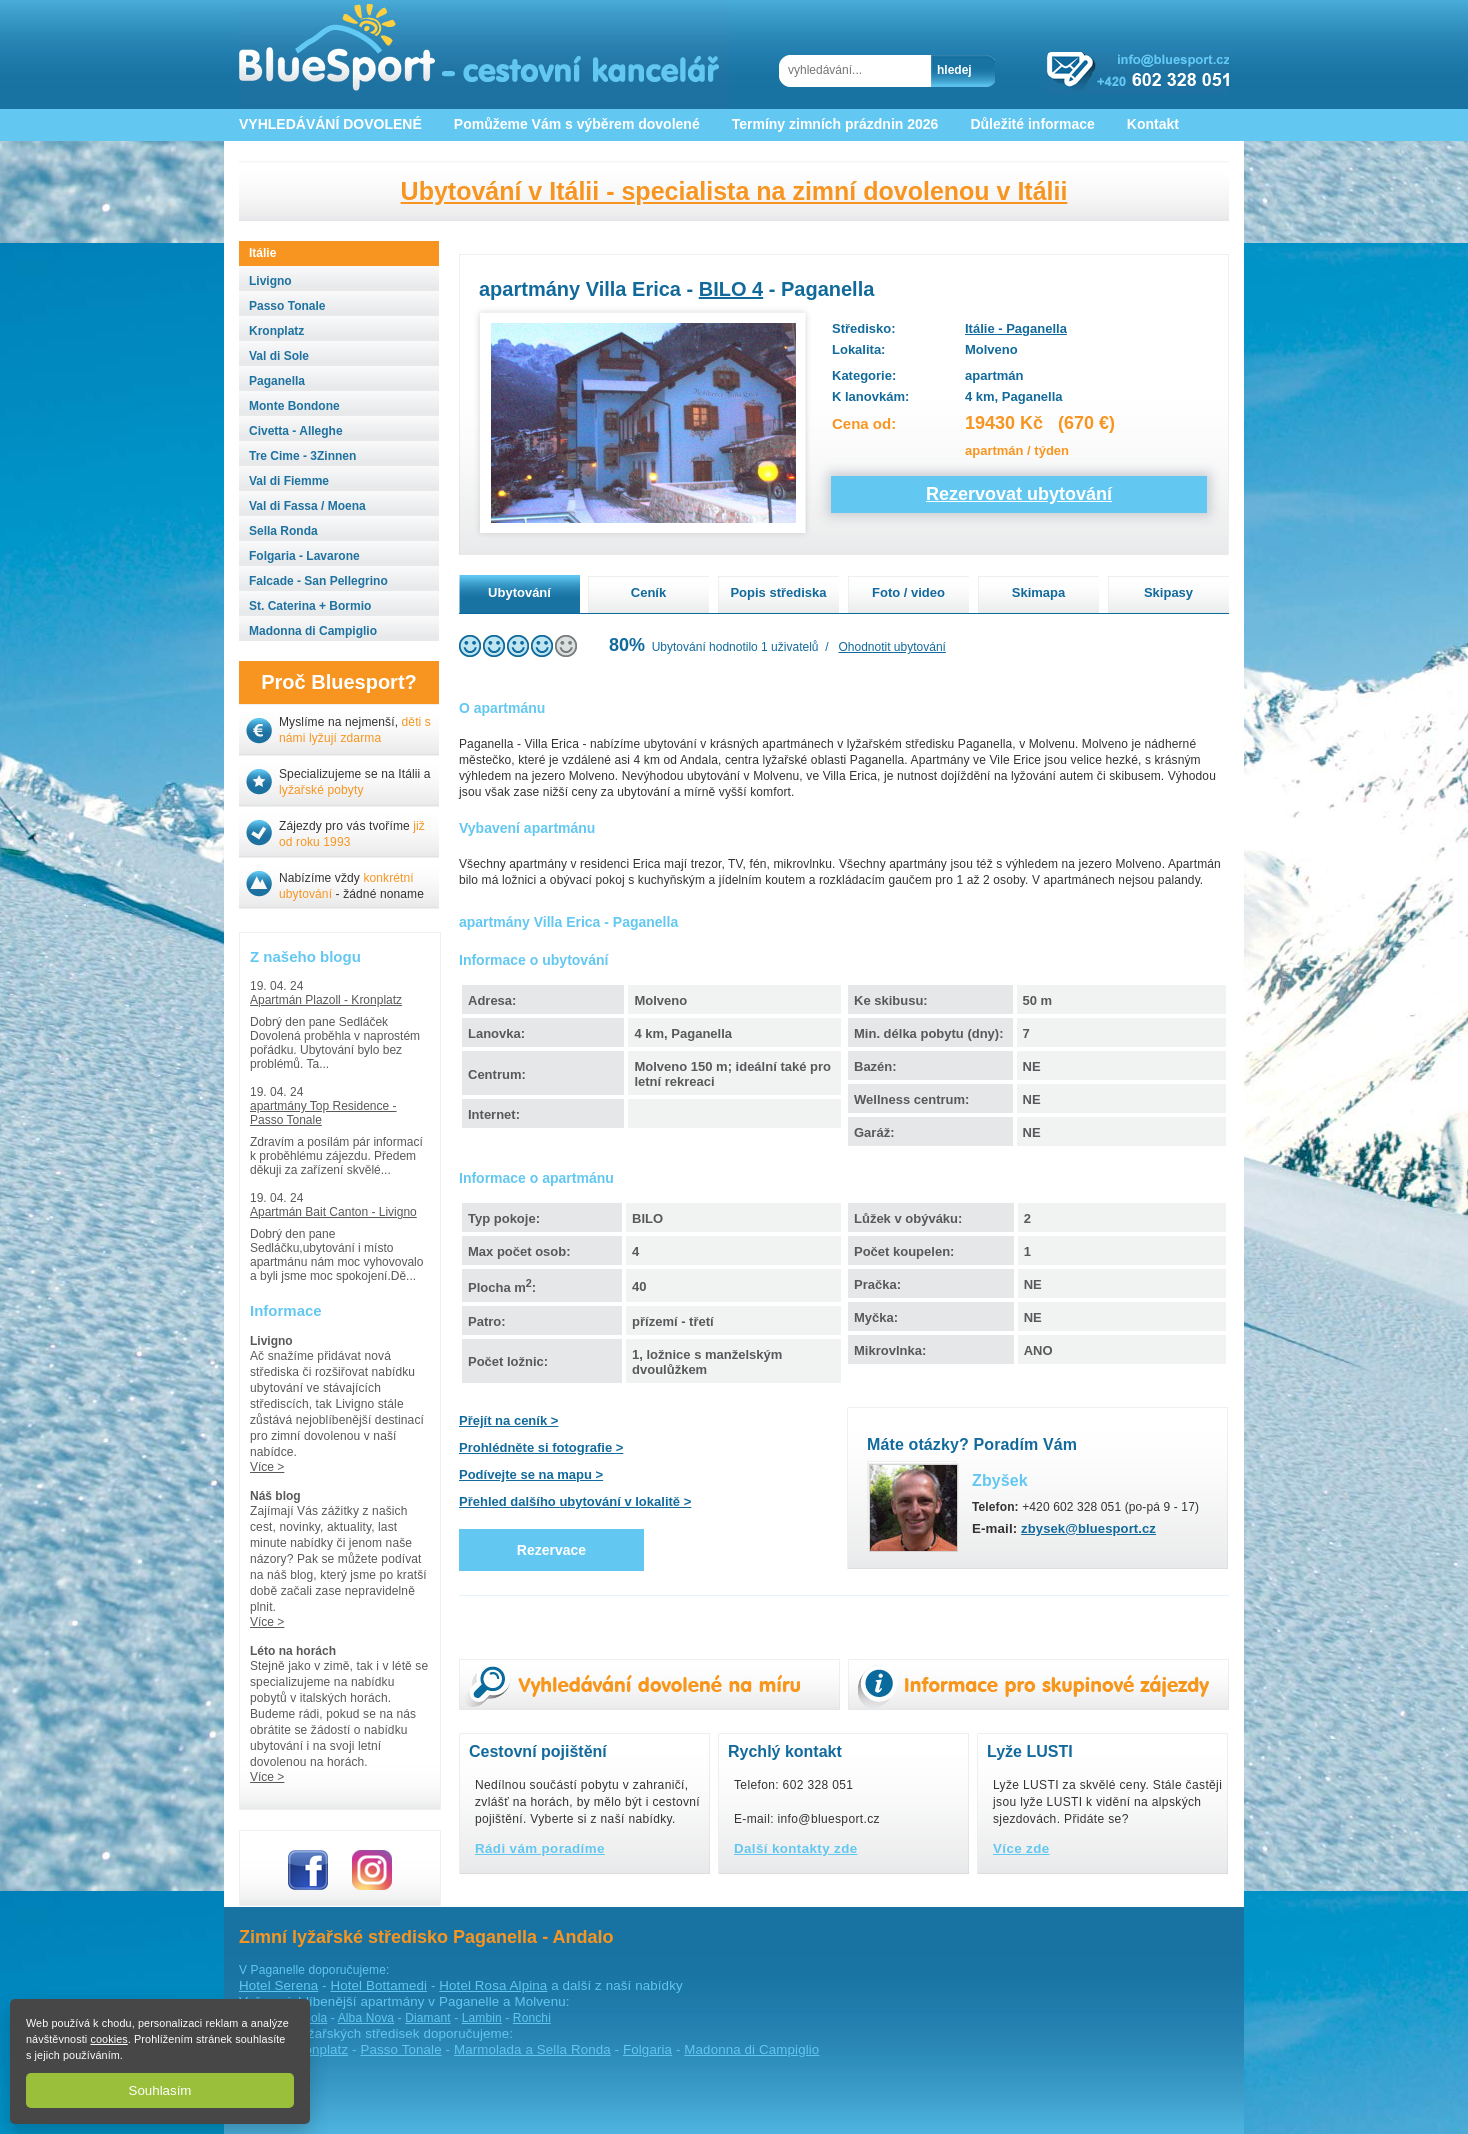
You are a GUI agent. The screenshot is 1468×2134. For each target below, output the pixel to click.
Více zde (1021, 1848)
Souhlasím (160, 2090)
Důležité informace (1032, 124)
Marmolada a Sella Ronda (532, 2049)
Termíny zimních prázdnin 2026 (835, 124)
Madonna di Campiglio (751, 2049)
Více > (267, 1467)
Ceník (648, 592)
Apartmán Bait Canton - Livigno (333, 1212)
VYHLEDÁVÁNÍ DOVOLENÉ (330, 124)
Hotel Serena (278, 1985)
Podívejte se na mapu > (531, 1474)
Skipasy (1168, 592)
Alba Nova (366, 2018)
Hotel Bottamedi (378, 1985)
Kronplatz (319, 2049)
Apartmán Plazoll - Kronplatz (326, 1000)
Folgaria (647, 2049)
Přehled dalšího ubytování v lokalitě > (575, 1501)
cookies (108, 2039)
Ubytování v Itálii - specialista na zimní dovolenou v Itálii (734, 191)
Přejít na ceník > (508, 1420)
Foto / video (908, 592)
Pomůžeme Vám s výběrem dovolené (577, 124)
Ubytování (519, 592)
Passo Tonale (400, 2049)
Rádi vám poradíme (540, 1848)
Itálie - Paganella (1016, 328)
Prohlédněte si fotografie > (541, 1447)
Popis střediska (778, 592)
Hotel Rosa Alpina (493, 1985)
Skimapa (1038, 592)
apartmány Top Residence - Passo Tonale (323, 1113)
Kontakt (1153, 124)
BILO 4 (731, 289)
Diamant (428, 2018)
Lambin (482, 2018)
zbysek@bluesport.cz (1088, 1528)
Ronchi (532, 2018)
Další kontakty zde (796, 1848)
